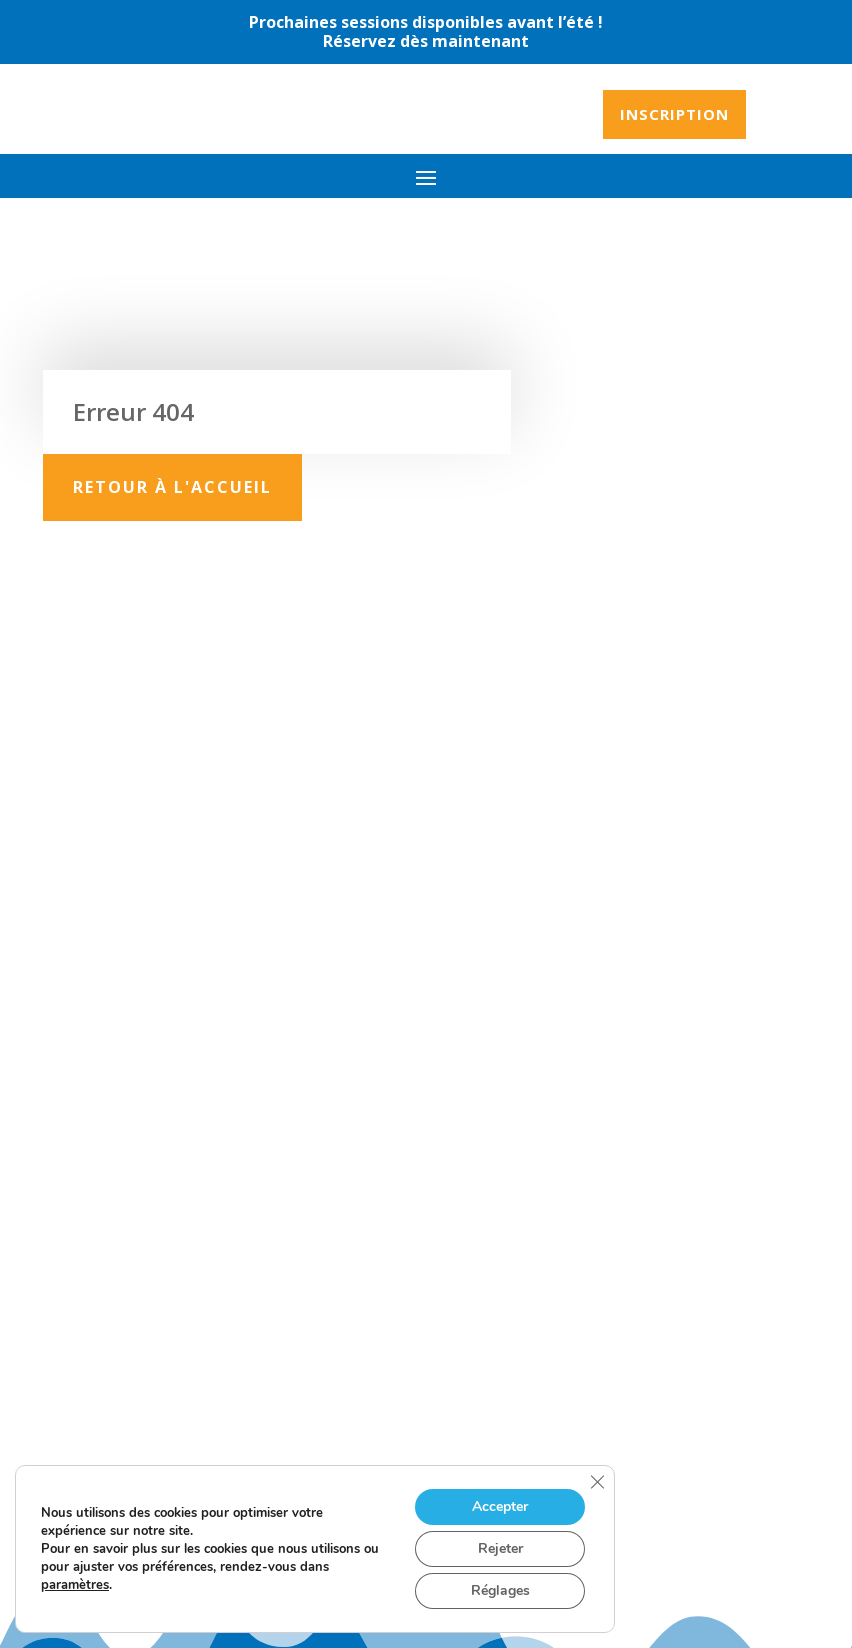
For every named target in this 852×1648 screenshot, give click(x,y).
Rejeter (500, 1548)
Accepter (500, 1506)
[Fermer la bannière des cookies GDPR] (597, 1482)
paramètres (75, 1585)
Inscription (674, 114)
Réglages (500, 1590)
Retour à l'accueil (172, 487)
